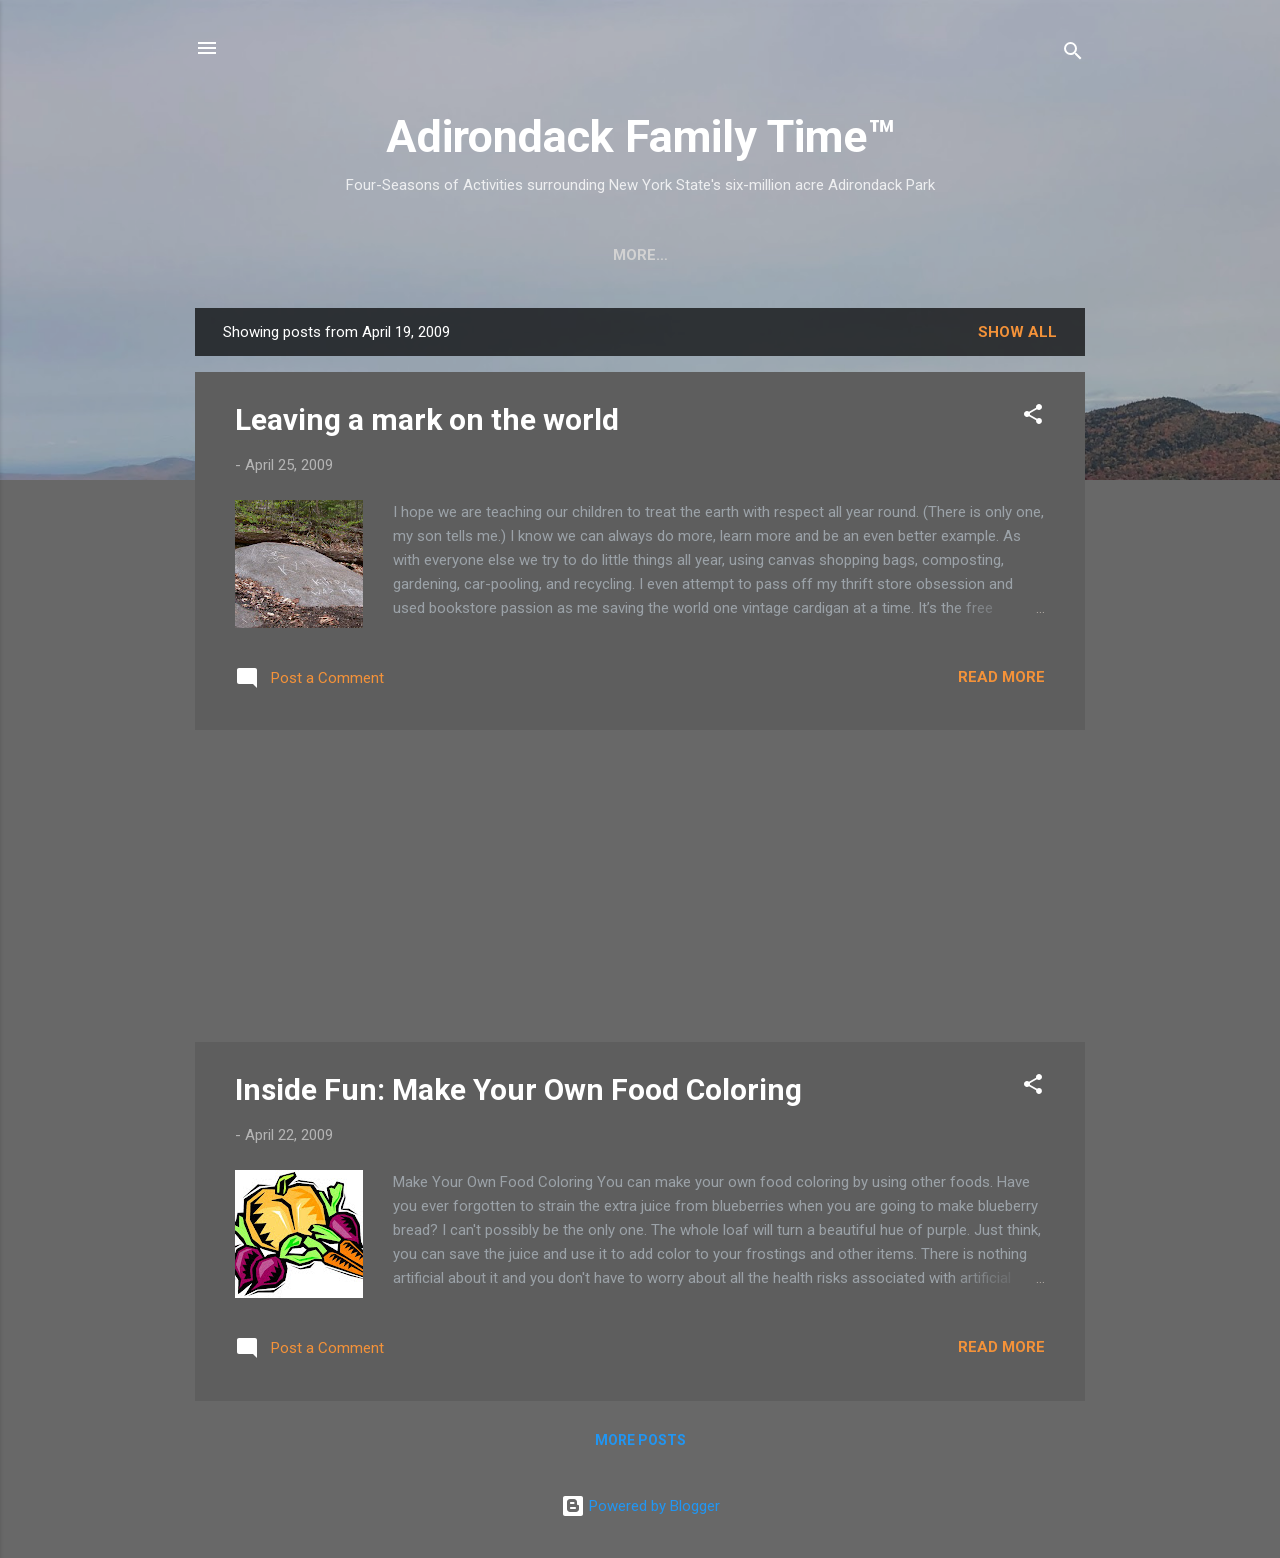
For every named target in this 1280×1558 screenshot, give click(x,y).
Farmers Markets (790, 255)
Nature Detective (608, 255)
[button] (1033, 417)
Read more (1001, 677)
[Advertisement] (640, 886)
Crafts (345, 255)
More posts (640, 1440)
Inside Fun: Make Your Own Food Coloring (518, 1089)
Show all (1017, 332)
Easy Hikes (455, 255)
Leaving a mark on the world (427, 419)
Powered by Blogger (640, 1506)
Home (257, 255)
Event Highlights (972, 255)
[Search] (1073, 54)
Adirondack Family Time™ (640, 136)
